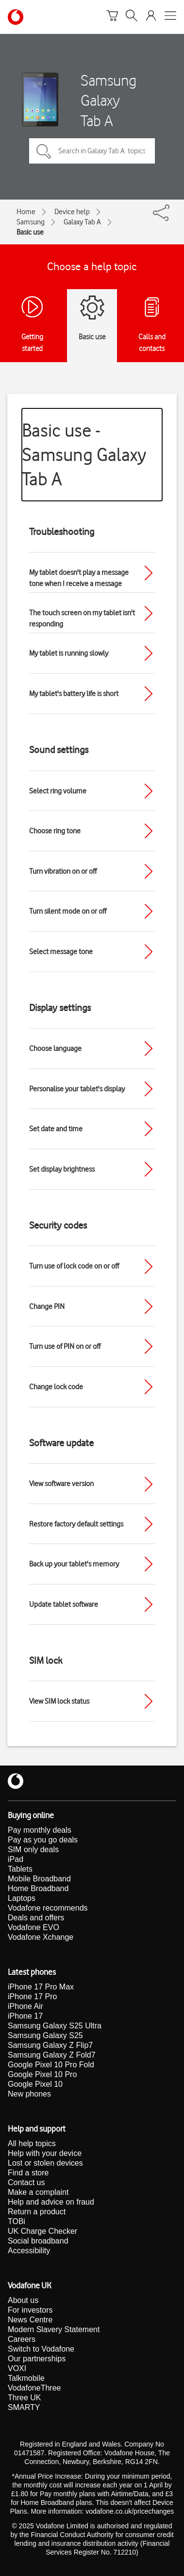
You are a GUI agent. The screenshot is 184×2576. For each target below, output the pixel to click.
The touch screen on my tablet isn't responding (82, 618)
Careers (21, 2339)
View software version (61, 1483)
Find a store (28, 2173)
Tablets (20, 1869)
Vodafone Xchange (40, 1937)
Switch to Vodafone (41, 2349)
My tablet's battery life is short (73, 693)
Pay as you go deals (43, 1840)
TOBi (16, 2221)
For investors (30, 2310)
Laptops (21, 1898)
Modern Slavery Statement (54, 2329)
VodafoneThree (34, 2388)
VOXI (17, 2368)
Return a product (37, 2212)
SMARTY (24, 2407)
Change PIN (47, 1306)
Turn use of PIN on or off (64, 1346)
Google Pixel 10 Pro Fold (51, 2065)
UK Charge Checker (42, 2231)
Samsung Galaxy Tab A (108, 100)
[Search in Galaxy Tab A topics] (92, 151)
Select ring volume (57, 791)
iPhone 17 (25, 2016)
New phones (29, 2094)
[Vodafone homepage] (15, 17)
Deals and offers (36, 1918)
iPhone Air (25, 2006)
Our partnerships (37, 2359)
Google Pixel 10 (35, 2084)
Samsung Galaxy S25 (45, 2035)
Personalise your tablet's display (77, 1089)
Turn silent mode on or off (67, 911)
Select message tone (61, 951)
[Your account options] (151, 17)
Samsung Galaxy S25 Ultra (54, 2026)
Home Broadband (38, 1888)
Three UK (24, 2397)
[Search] (131, 17)
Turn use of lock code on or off (74, 1266)
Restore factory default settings (76, 1524)
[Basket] (112, 17)
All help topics (32, 2143)
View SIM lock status (59, 1701)
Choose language (55, 1048)
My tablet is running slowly (68, 653)
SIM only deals (33, 1849)
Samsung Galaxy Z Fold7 (52, 2055)
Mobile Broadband (39, 1879)
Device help (72, 211)
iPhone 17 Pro (32, 1996)
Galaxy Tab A (82, 222)
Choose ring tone (55, 831)
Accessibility (29, 2250)
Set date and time (56, 1128)
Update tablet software (63, 1604)
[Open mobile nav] (170, 17)
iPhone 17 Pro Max (41, 1987)
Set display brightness (62, 1169)
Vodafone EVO (33, 1927)
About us (23, 2300)
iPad (15, 1859)
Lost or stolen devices (45, 2163)
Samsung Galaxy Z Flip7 (50, 2045)
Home (26, 211)
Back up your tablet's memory (74, 1564)
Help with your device (45, 2153)
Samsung (31, 222)
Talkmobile (26, 2378)
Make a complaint (38, 2192)
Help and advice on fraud (51, 2202)
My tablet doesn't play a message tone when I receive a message (79, 578)
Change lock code (56, 1386)
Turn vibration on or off (63, 871)
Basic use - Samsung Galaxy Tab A (84, 454)
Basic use (30, 232)
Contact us (26, 2182)
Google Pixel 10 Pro (42, 2074)
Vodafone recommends (48, 1908)
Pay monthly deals (39, 1830)
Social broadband (38, 2241)
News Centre (30, 2320)
